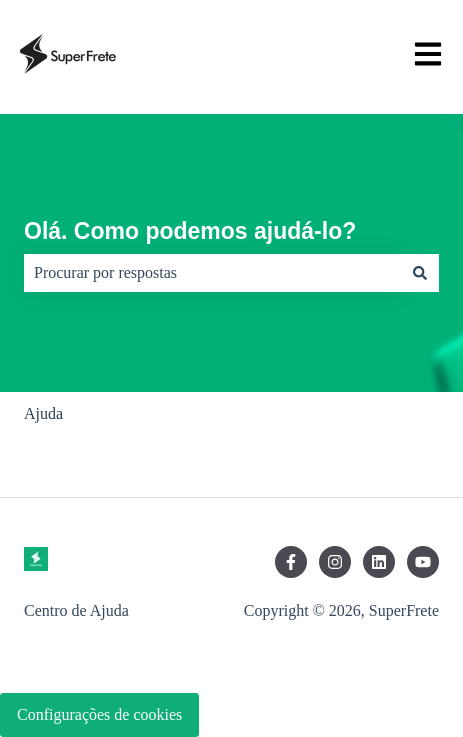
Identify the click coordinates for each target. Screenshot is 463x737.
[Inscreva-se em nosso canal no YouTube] (423, 562)
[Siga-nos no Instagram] (335, 562)
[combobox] (212, 273)
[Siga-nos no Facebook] (291, 562)
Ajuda (43, 413)
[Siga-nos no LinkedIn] (379, 562)
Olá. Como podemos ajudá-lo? (190, 231)
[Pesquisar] (420, 273)
